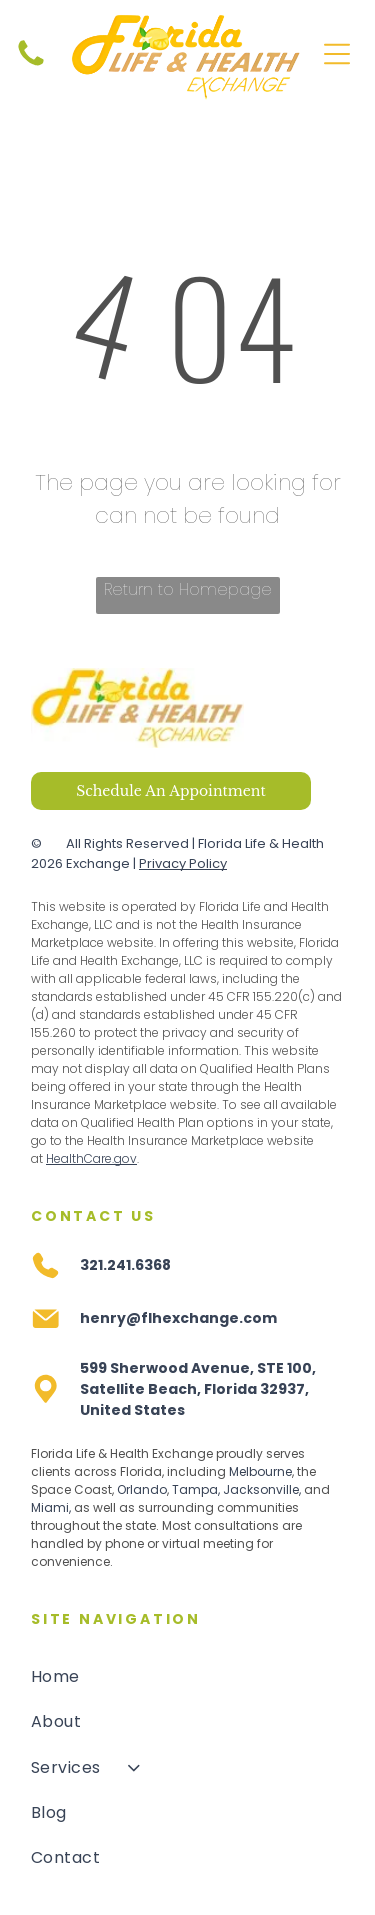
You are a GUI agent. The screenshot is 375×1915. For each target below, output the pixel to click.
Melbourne (260, 1471)
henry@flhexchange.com (178, 1318)
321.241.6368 (125, 1265)
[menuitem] (187, 1676)
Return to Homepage (188, 589)
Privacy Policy (183, 863)
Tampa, (196, 1489)
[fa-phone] (31, 65)
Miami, (51, 1507)
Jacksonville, (262, 1489)
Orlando (142, 1489)
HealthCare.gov (91, 1158)
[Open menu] (337, 54)
